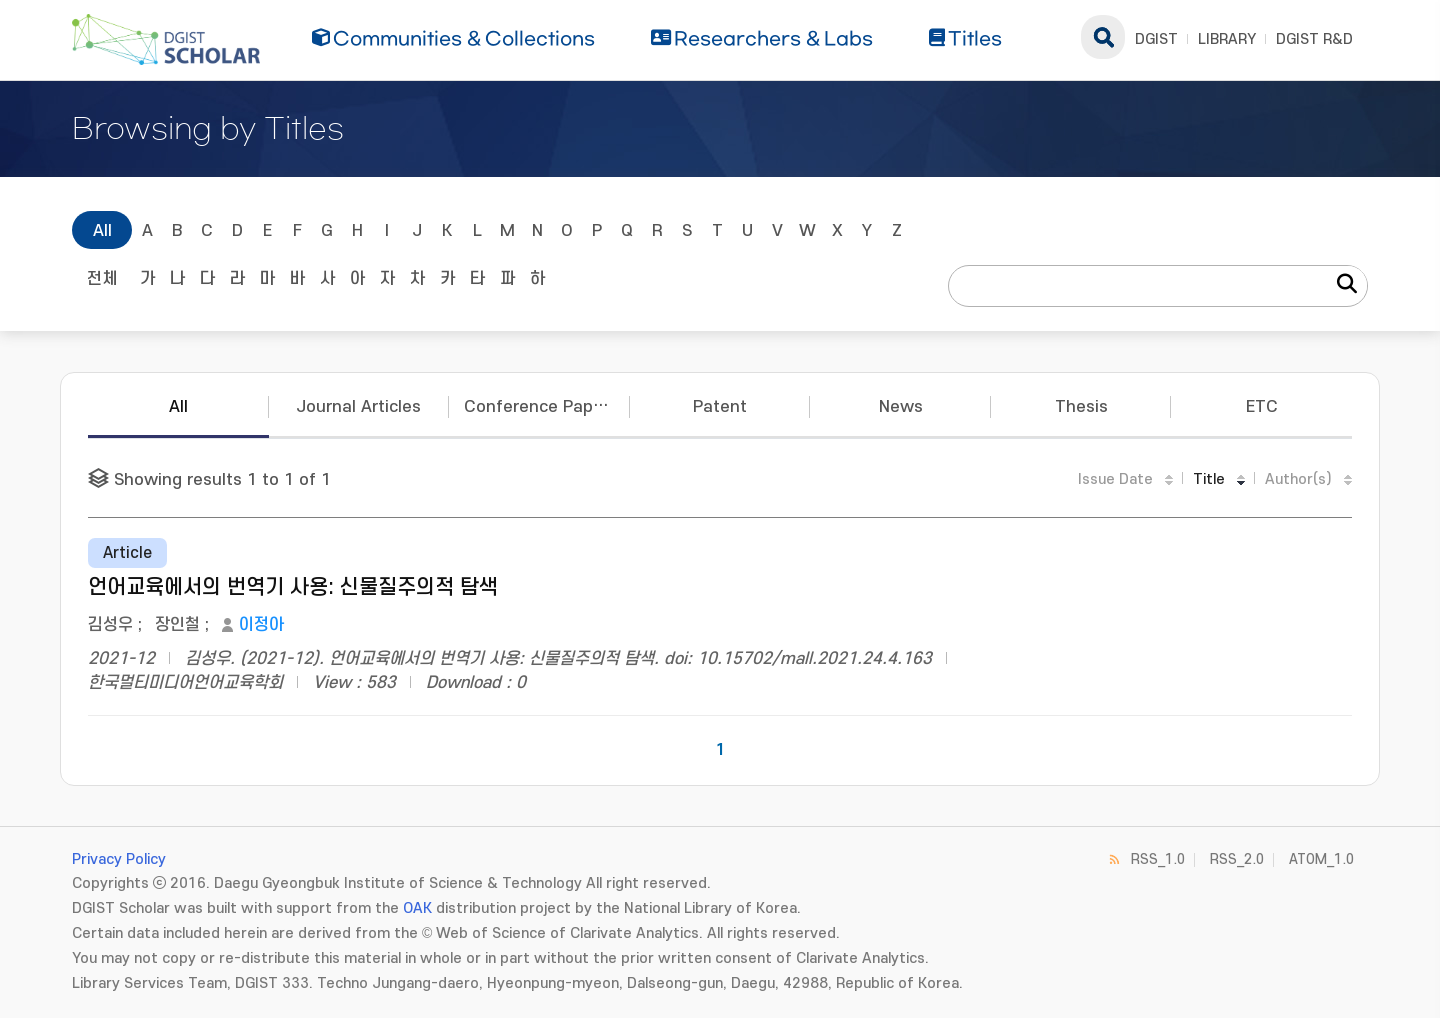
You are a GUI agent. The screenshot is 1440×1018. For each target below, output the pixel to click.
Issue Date (1115, 479)
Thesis (1081, 407)
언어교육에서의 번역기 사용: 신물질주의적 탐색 (293, 587)
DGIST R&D (1314, 39)
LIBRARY (1227, 39)
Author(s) (1298, 479)
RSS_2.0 (1237, 859)
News (901, 407)
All (102, 231)
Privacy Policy (119, 859)
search (1103, 37)
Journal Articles (358, 407)
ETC (1262, 407)
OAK (417, 908)
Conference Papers (541, 407)
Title (1209, 479)
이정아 (261, 625)
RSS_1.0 (1158, 859)
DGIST (1156, 39)
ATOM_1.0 (1321, 859)
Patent (720, 407)
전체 (102, 279)
